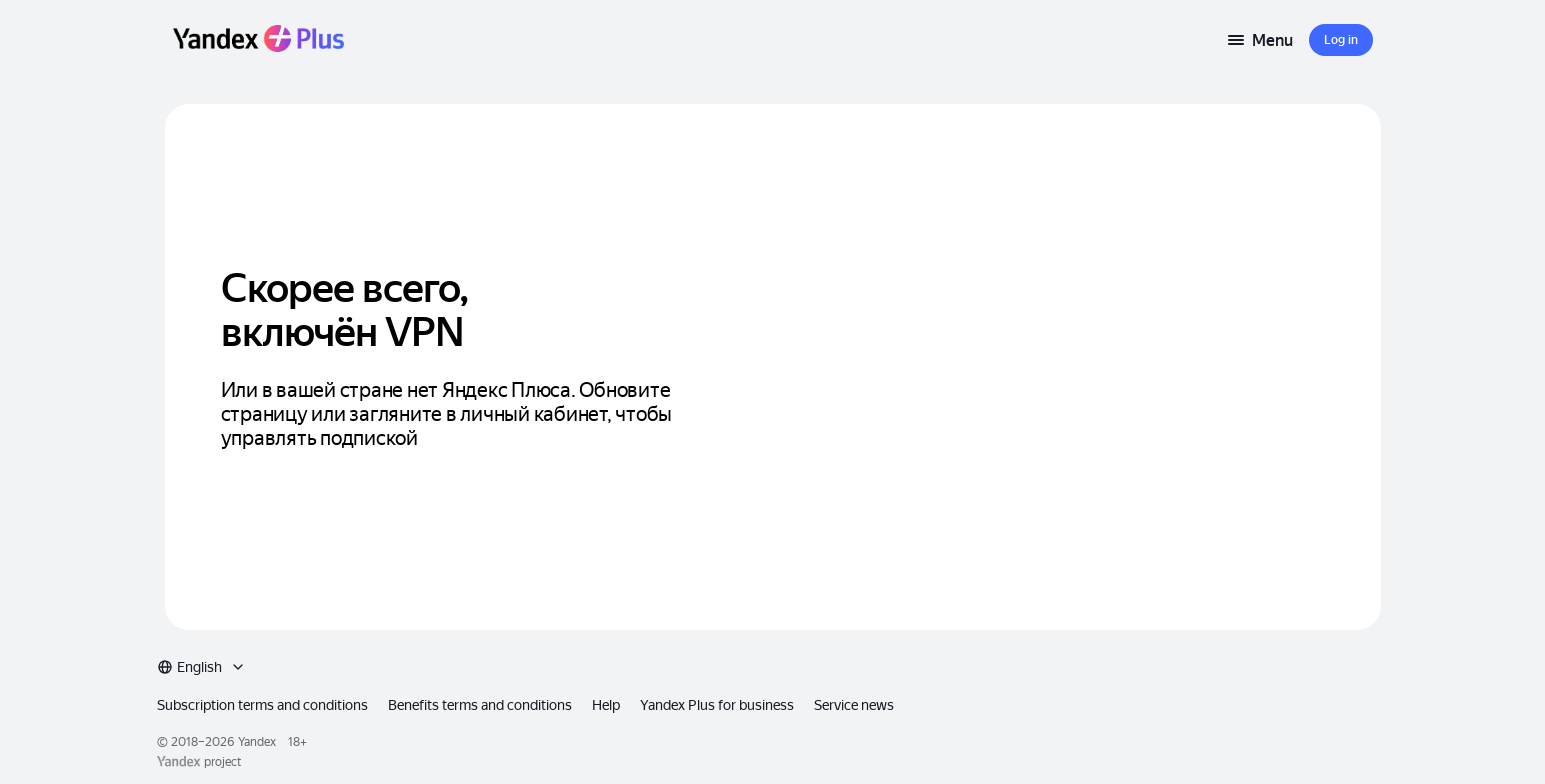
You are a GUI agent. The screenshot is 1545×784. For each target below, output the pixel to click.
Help (636, 663)
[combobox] (1328, 663)
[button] (1341, 40)
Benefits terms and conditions (505, 663)
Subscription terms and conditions (281, 663)
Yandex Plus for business (751, 663)
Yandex (273, 704)
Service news (892, 663)
